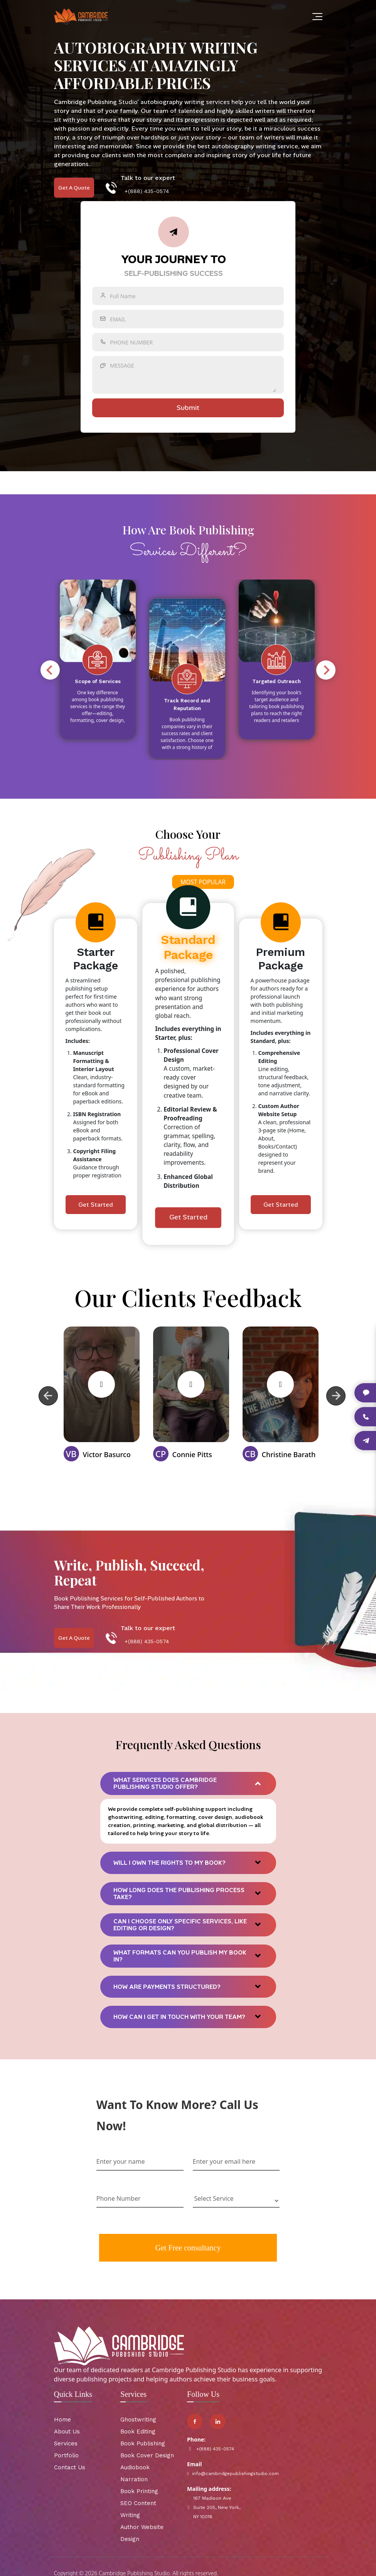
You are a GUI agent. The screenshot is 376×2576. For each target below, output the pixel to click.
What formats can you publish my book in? (179, 1956)
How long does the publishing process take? (178, 1894)
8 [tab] (47, 766)
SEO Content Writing (138, 2509)
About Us (67, 2431)
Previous (50, 670)
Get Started (95, 1205)
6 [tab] (24, 766)
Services (66, 2443)
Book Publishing (142, 2443)
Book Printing (139, 2491)
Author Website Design (142, 2533)
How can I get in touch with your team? (179, 2017)
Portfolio (66, 2455)
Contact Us (69, 2467)
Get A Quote (74, 187)
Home (62, 2419)
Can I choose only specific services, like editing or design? (180, 1925)
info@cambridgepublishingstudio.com (215, 2474)
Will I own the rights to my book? (169, 1863)
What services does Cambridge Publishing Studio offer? (165, 1784)
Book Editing (137, 2431)
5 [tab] (13, 766)
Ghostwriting (138, 2419)
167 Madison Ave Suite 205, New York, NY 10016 (213, 2508)
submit (188, 407)
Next (326, 670)
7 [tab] (36, 766)
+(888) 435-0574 (147, 191)
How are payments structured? (167, 1987)
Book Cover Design (147, 2455)
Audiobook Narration (135, 2473)
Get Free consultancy (188, 2248)
